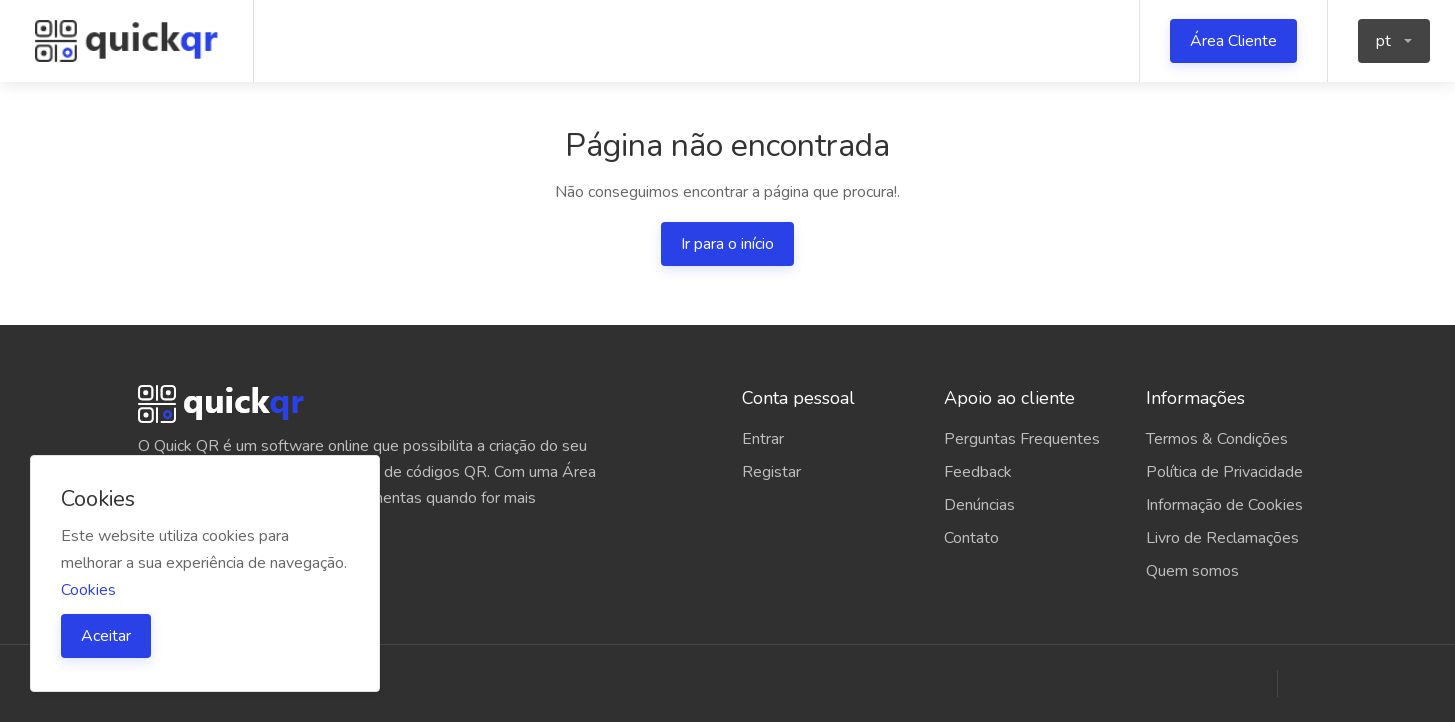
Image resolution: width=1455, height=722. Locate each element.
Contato (971, 538)
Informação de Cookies (1224, 505)
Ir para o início (727, 244)
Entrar (763, 439)
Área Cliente (1233, 41)
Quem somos (1192, 571)
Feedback (978, 472)
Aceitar (106, 636)
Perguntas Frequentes (1022, 439)
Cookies (88, 590)
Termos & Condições (1217, 439)
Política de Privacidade (1224, 472)
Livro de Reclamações (1222, 538)
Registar (771, 472)
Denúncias (979, 505)
